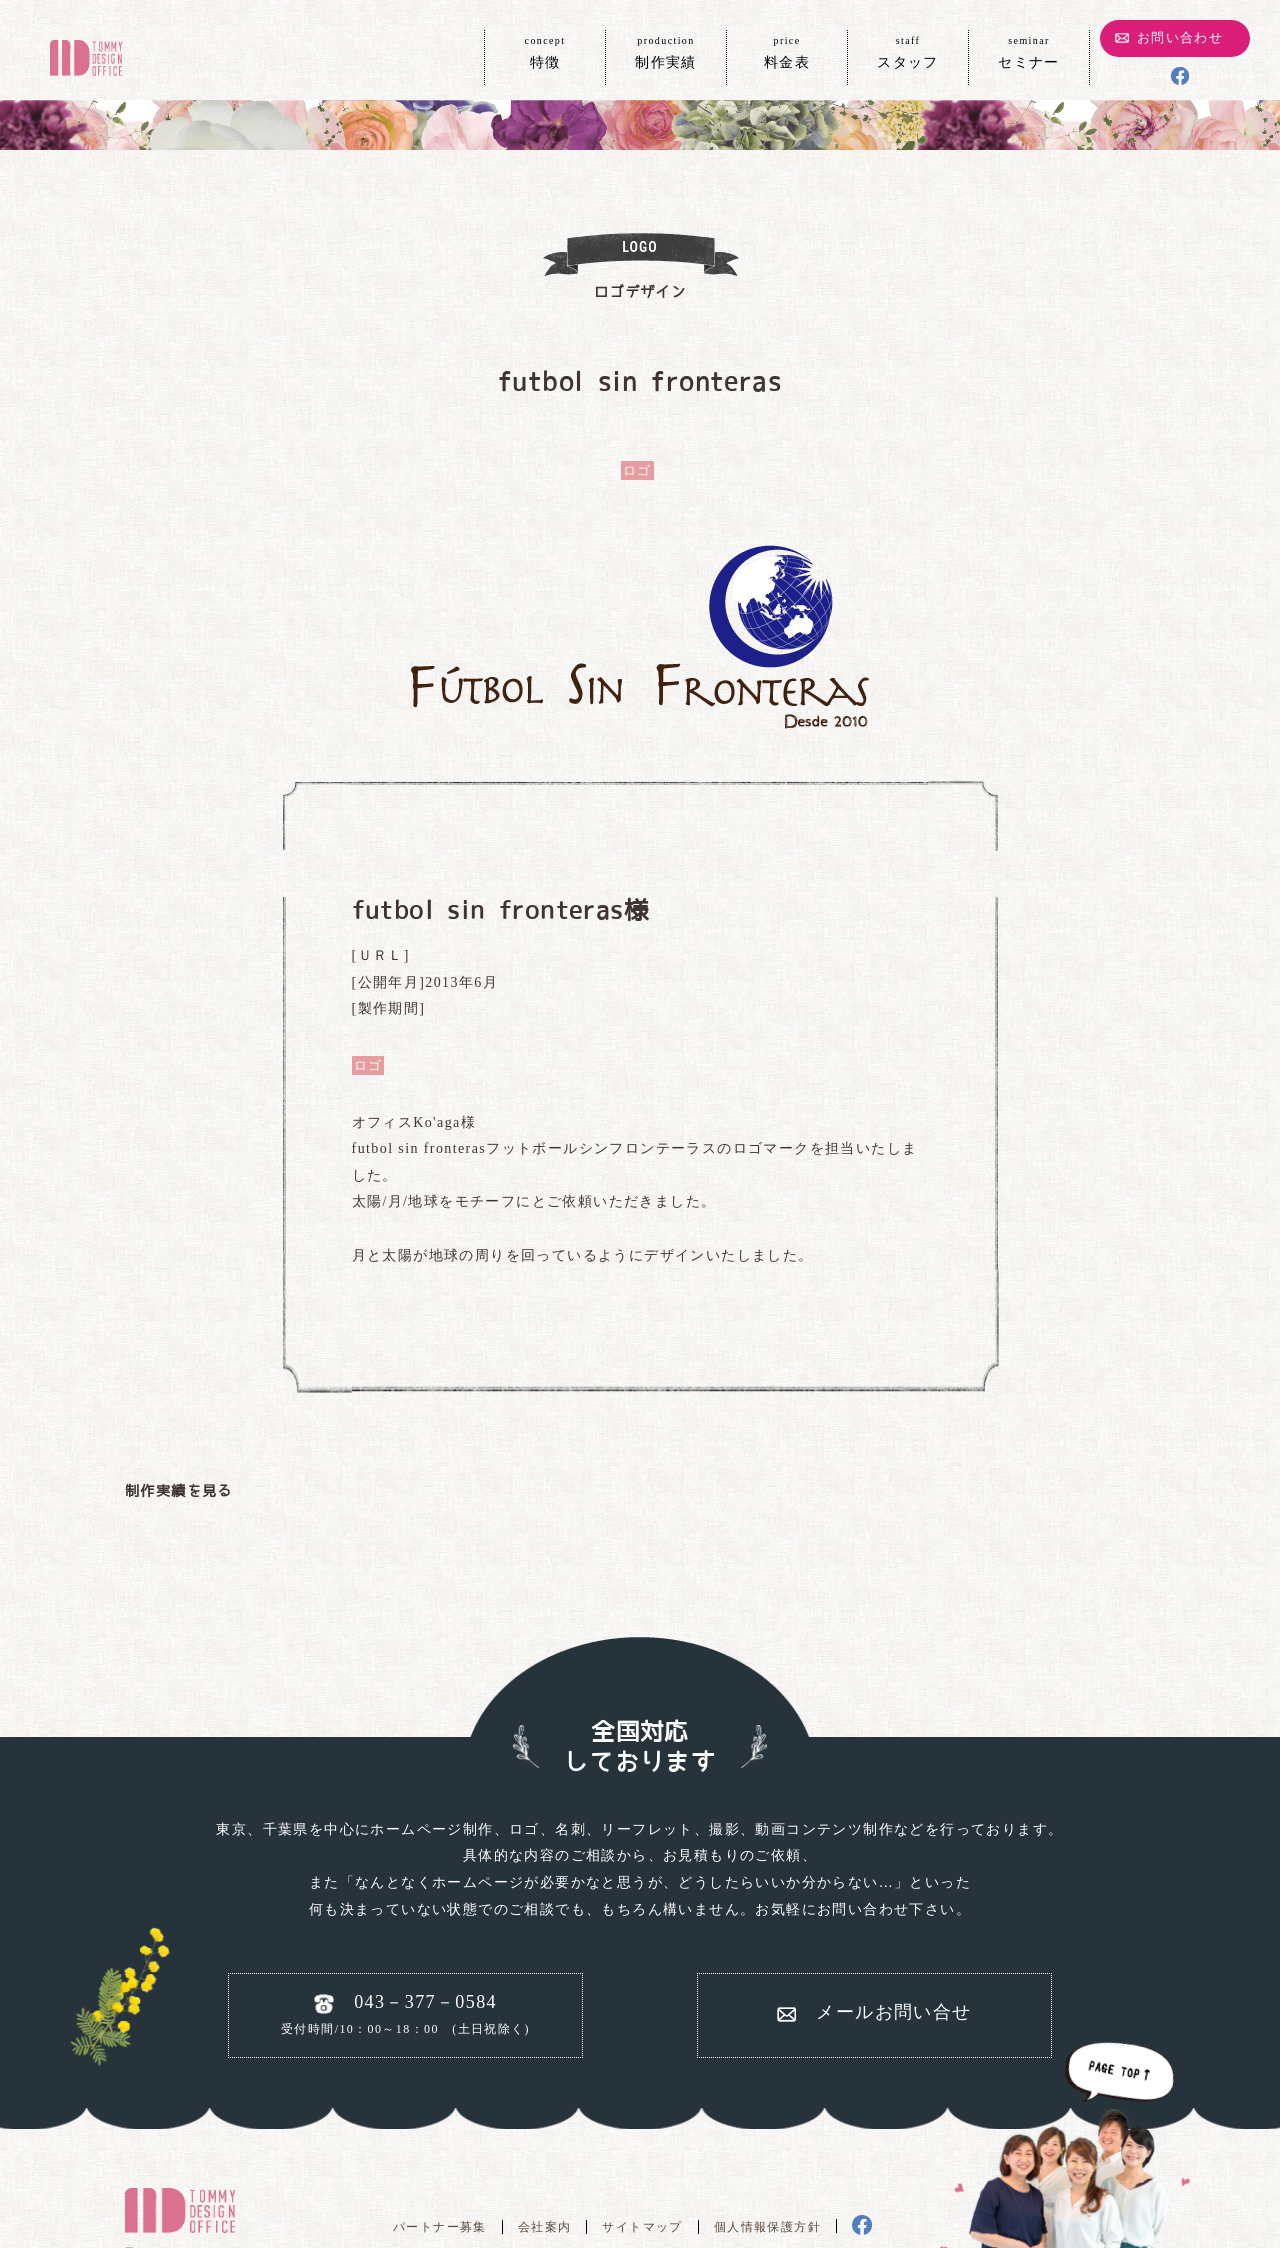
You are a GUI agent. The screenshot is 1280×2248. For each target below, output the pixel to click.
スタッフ (908, 51)
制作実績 (666, 51)
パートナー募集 (440, 2227)
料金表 (787, 51)
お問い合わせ (1180, 37)
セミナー (1029, 51)
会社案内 (545, 2227)
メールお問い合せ (893, 2012)
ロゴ (637, 470)
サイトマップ (642, 2227)
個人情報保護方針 (767, 2227)
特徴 (545, 51)
